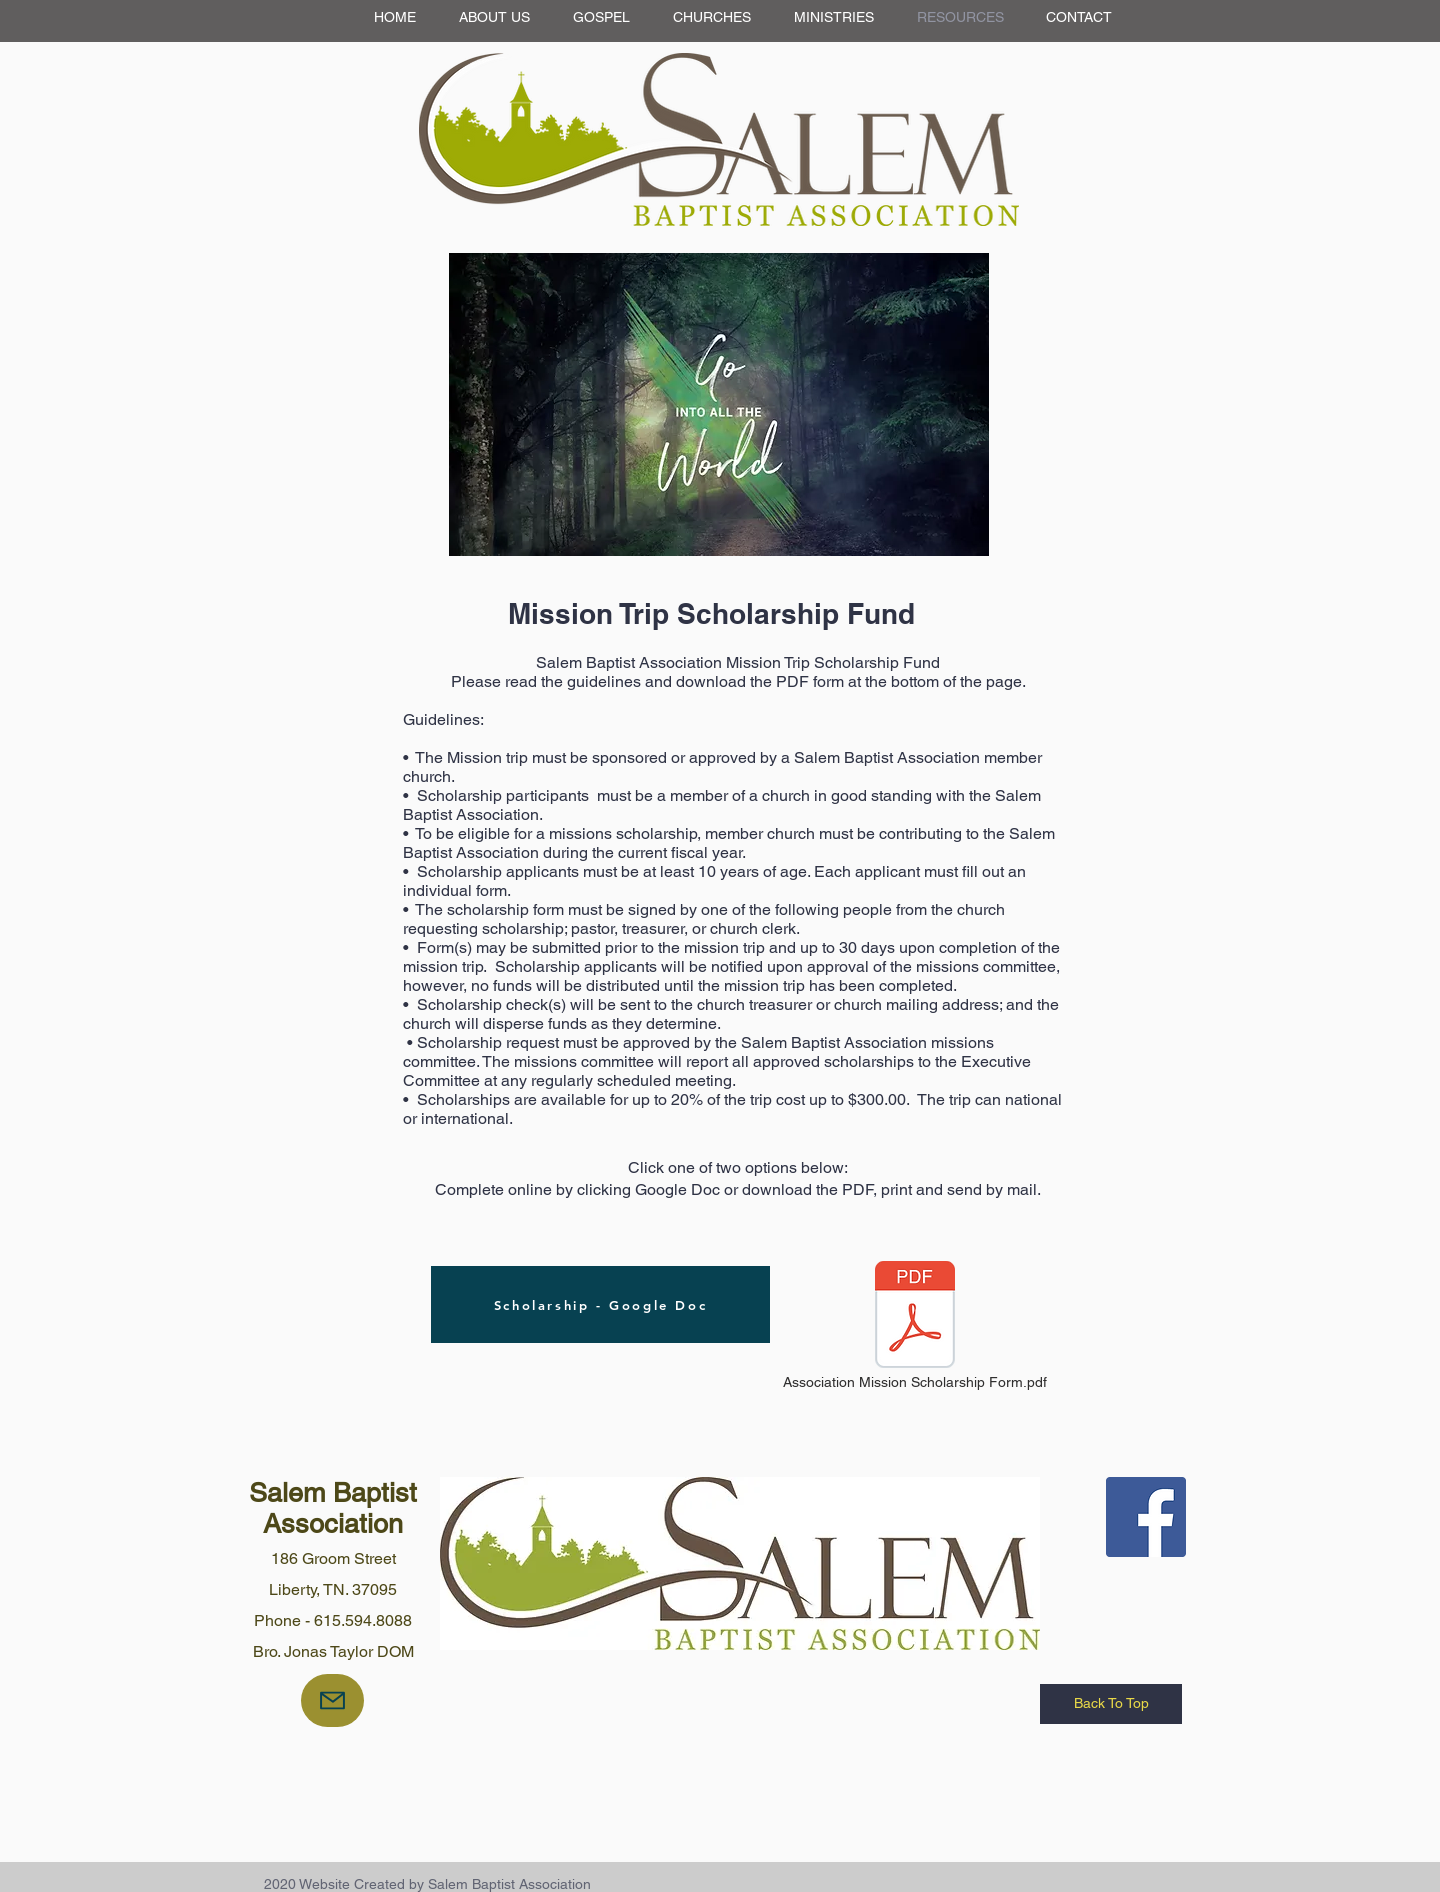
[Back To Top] (1111, 1704)
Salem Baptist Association (333, 1508)
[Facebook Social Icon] (1146, 1517)
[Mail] (332, 1700)
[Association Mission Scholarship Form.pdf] (915, 1327)
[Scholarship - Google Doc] (600, 1304)
